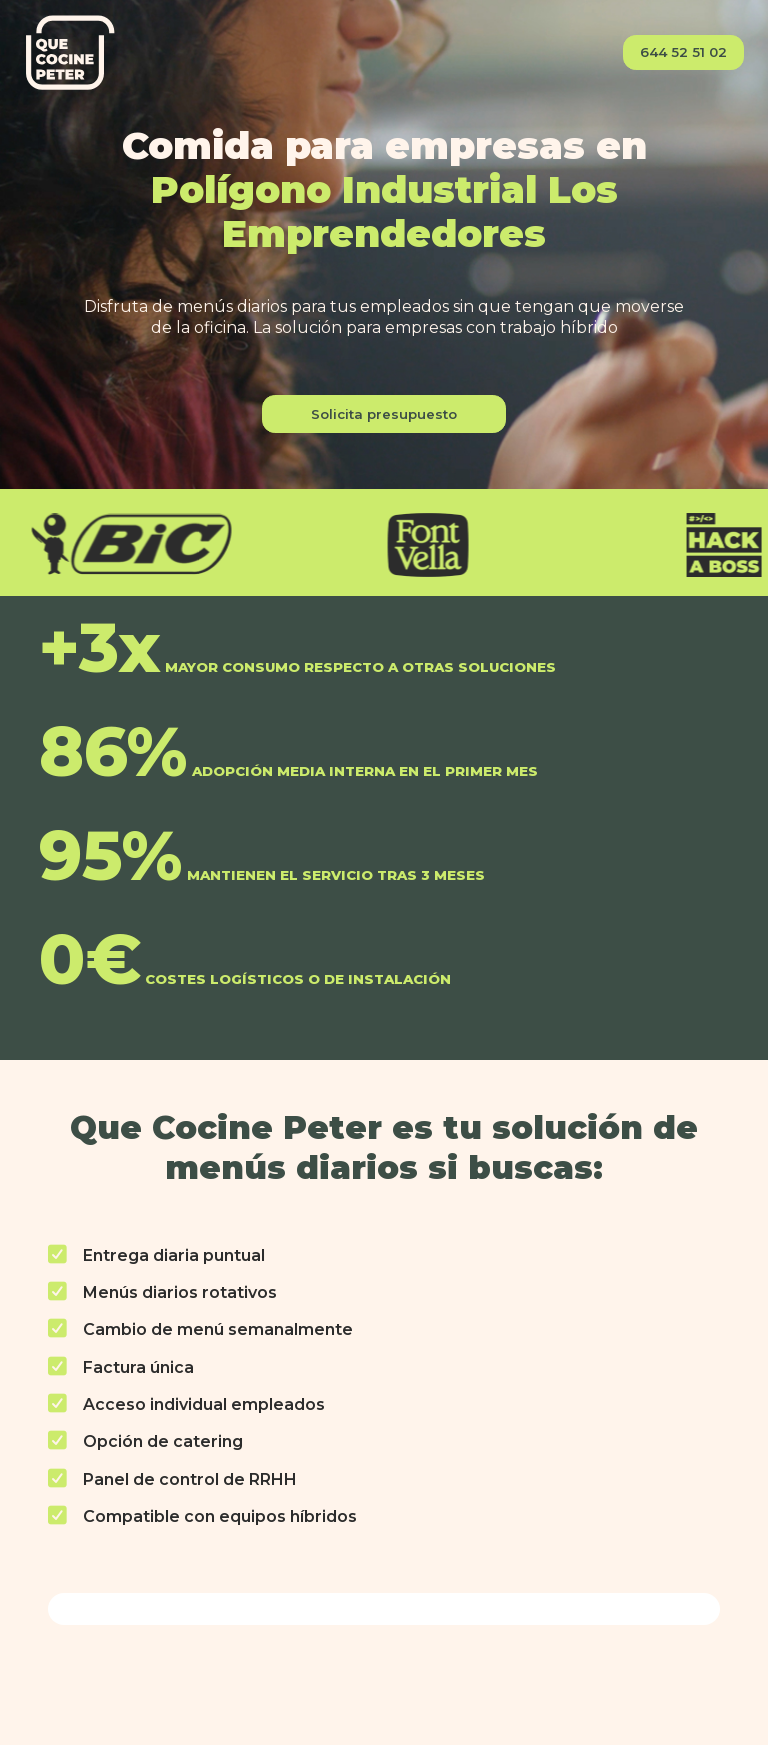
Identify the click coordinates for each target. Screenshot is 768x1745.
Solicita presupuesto (384, 414)
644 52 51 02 (683, 52)
